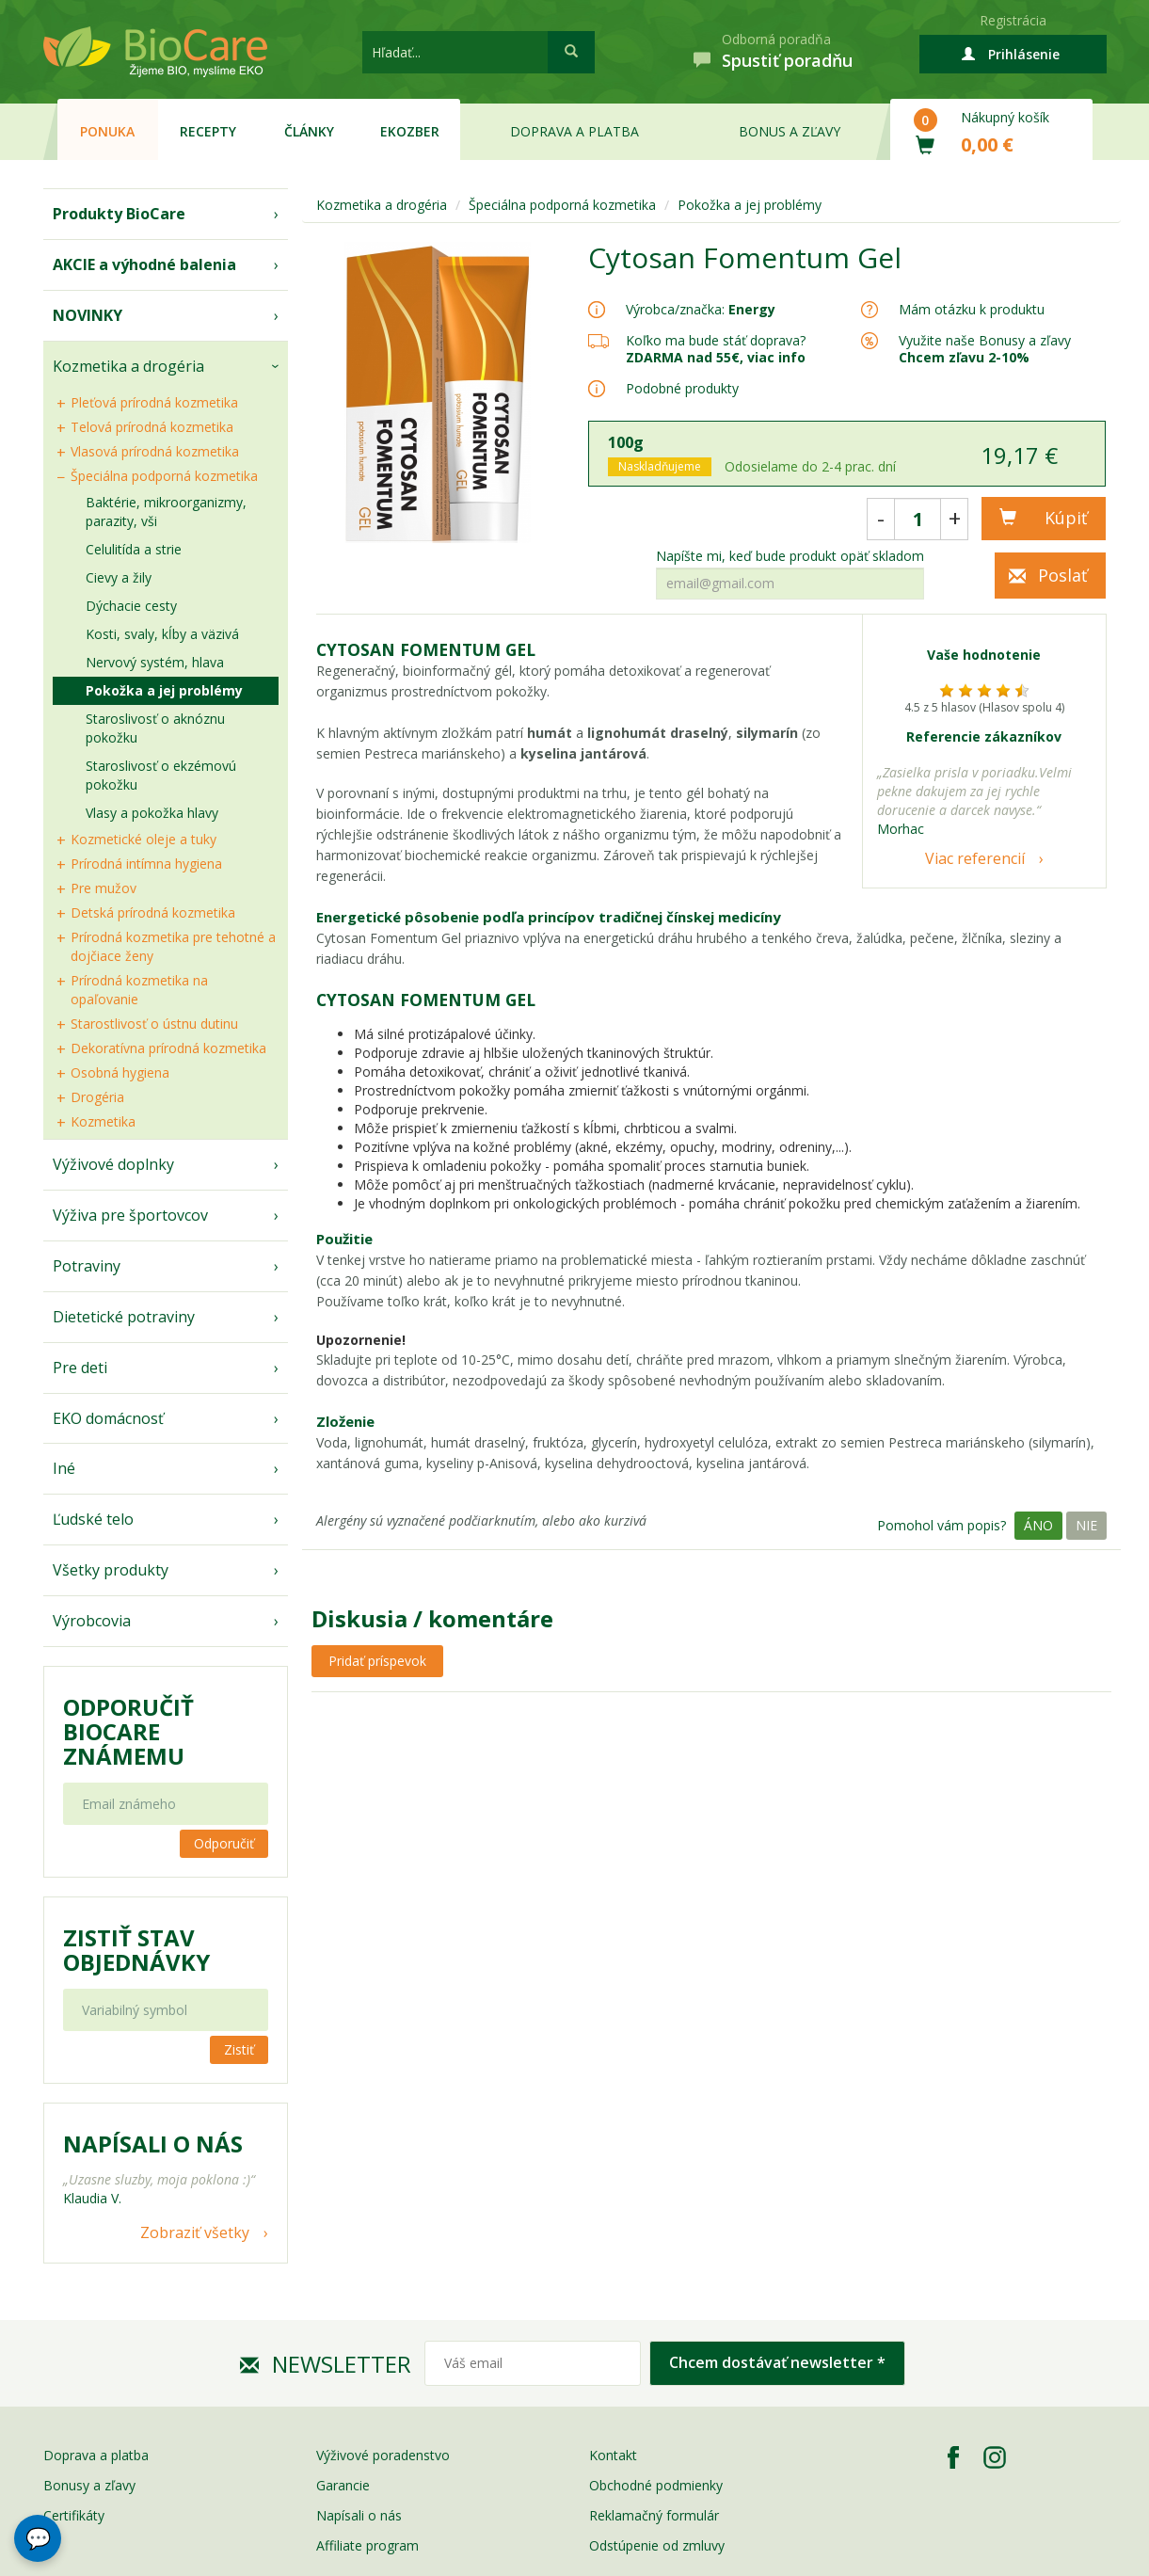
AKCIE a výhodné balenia (144, 264)
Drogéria (97, 1097)
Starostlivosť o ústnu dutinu (154, 1023)
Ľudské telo (93, 1519)
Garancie (343, 2485)
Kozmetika (103, 1121)
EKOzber (409, 131)
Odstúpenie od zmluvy (657, 2545)
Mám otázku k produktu (972, 309)
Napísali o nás (359, 2515)
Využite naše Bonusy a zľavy (985, 348)
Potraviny (86, 1266)
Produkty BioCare (119, 213)
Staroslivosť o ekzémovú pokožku (161, 775)
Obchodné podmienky (656, 2485)
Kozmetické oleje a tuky (143, 839)
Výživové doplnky (113, 1164)
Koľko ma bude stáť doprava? (716, 340)
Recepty (208, 131)
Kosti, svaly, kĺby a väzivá (162, 634)
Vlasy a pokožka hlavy (152, 813)
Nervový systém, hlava (155, 662)
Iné (64, 1468)
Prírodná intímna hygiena (146, 863)
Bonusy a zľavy (89, 2485)
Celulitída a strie (134, 549)
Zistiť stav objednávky (136, 1950)
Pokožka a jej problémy (164, 690)
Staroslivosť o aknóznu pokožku (155, 728)
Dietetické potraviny (124, 1316)
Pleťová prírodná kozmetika (154, 402)
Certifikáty (73, 2515)
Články (309, 131)
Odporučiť (224, 1843)
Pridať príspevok (377, 1661)
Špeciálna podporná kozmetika (164, 476)
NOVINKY (87, 315)
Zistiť (239, 2049)
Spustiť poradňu (787, 60)
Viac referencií (975, 858)
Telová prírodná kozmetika (152, 427)
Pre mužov (103, 888)
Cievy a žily (119, 577)
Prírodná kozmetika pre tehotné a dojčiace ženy (173, 946)
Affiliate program (367, 2545)
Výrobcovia (92, 1620)
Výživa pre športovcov (130, 1215)
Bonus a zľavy (789, 131)
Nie (1086, 1525)
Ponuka (107, 131)
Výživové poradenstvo (383, 2455)
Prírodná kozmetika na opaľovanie (139, 989)
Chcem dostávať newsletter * (777, 2362)
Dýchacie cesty (131, 606)
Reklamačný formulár (654, 2515)
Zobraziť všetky (194, 2232)
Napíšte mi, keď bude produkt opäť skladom (790, 556)
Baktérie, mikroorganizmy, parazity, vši (166, 511)
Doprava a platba (574, 131)
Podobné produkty (682, 388)
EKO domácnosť (108, 1418)
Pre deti (80, 1367)
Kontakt (613, 2455)
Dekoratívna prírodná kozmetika (168, 1048)
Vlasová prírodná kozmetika (155, 451)
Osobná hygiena (120, 1072)
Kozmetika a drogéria (128, 366)
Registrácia (1013, 20)
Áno (1038, 1525)
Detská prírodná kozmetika (153, 912)
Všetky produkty (110, 1570)
